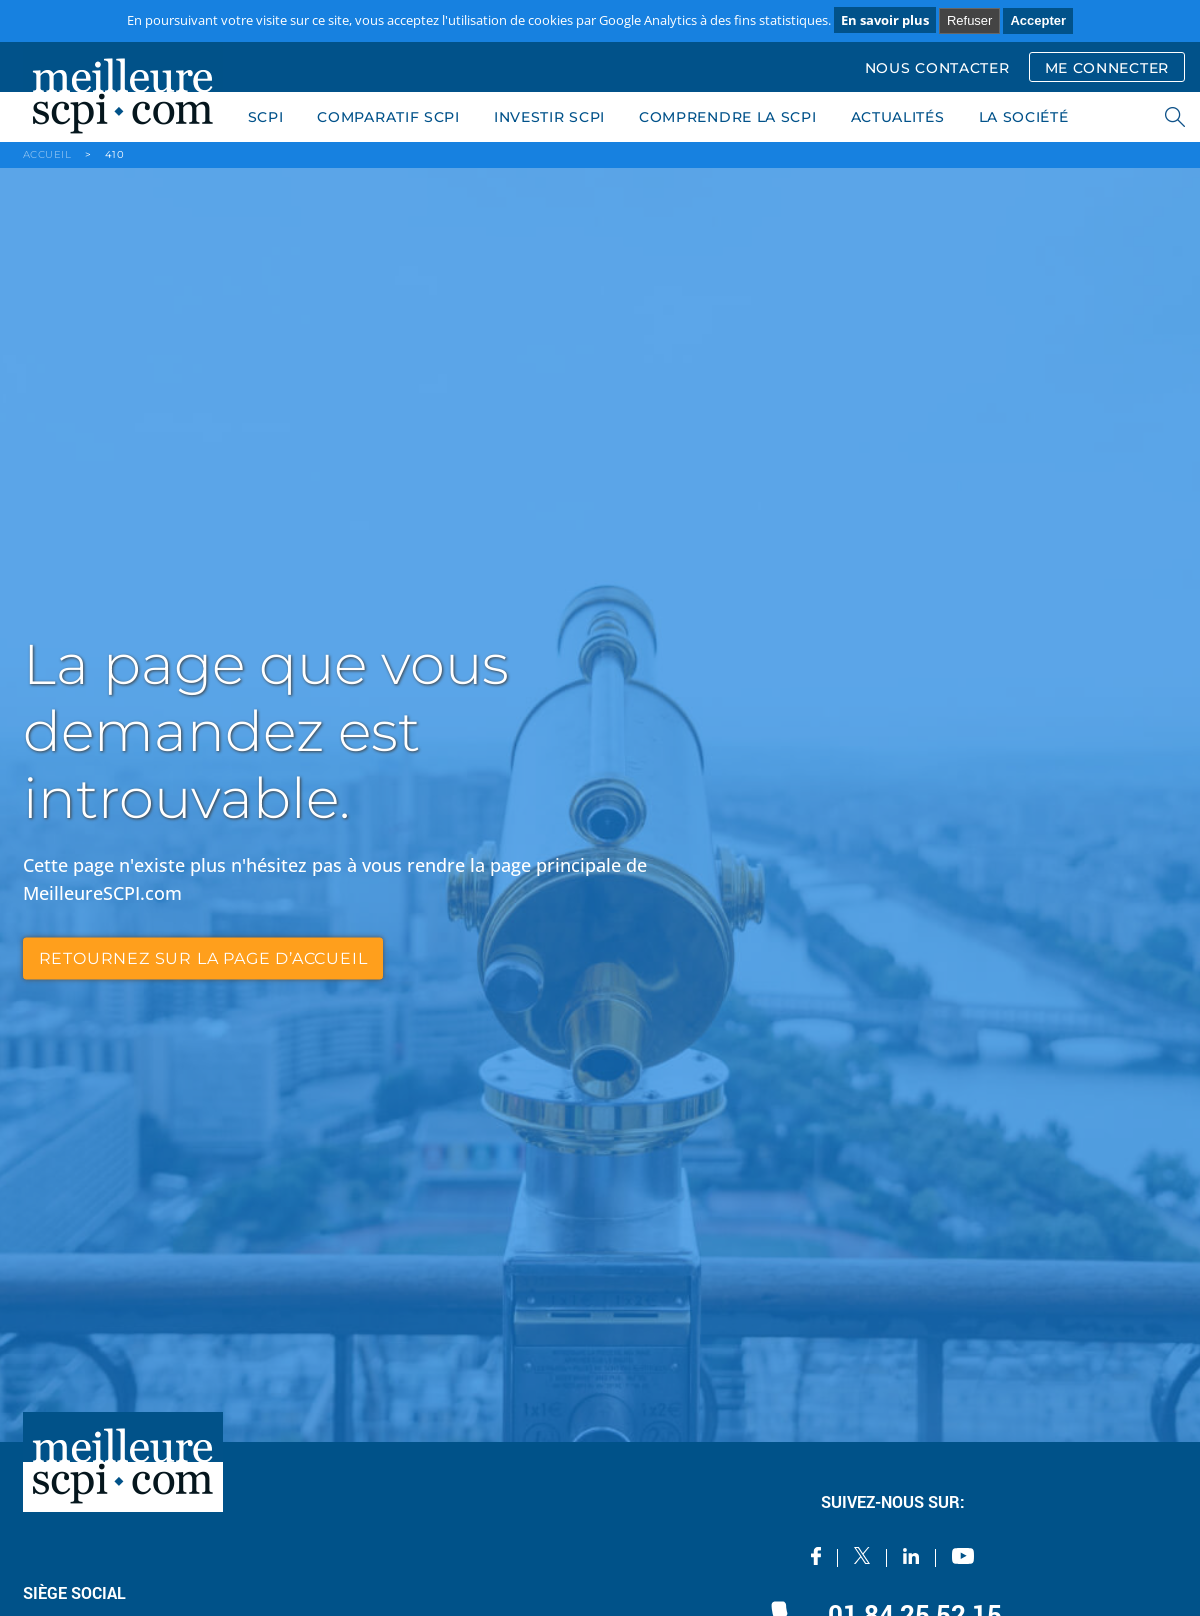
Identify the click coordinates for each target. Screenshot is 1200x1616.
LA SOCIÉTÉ (1024, 117)
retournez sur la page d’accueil (203, 957)
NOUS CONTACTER (937, 68)
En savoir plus (885, 20)
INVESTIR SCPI (549, 117)
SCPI (266, 117)
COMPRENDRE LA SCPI (728, 117)
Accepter (1038, 20)
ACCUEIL (47, 154)
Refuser (970, 20)
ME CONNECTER (1107, 68)
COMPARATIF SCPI (388, 117)
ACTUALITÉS (898, 117)
